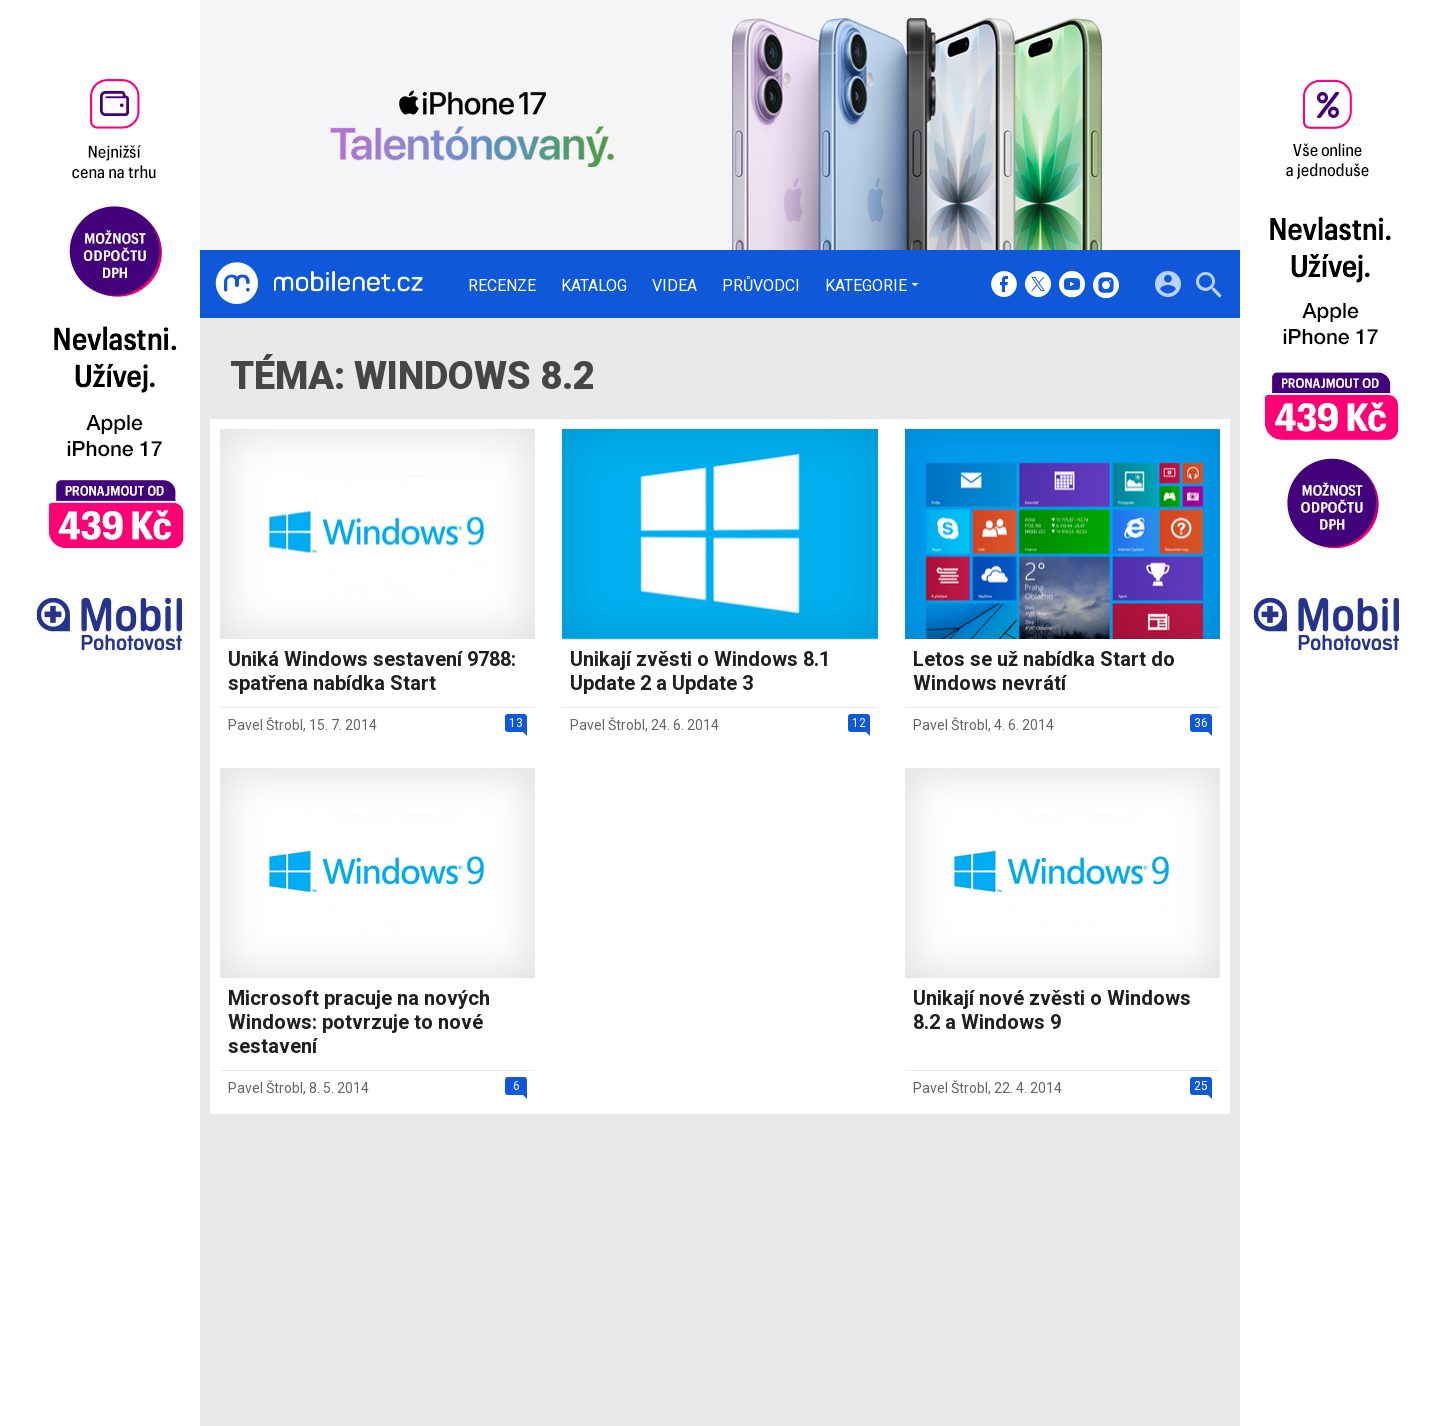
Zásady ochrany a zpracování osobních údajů (1081, 1282)
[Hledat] (1208, 287)
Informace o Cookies (1002, 1230)
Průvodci (761, 286)
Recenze (502, 286)
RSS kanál (660, 1308)
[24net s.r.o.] (1185, 1372)
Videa (674, 286)
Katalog (594, 286)
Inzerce (652, 1282)
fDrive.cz (810, 1256)
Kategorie (866, 285)
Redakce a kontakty (692, 1230)
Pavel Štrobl (265, 725)
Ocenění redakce (682, 1256)
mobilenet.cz (824, 1230)
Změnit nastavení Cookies (1018, 1256)
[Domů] (319, 284)
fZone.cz (812, 1282)
